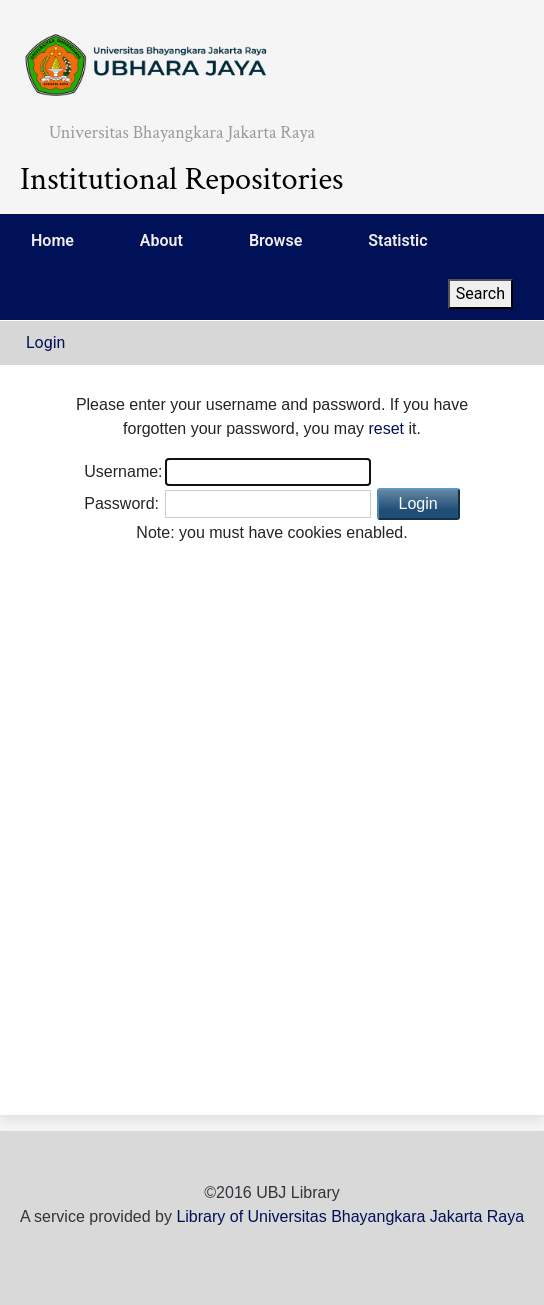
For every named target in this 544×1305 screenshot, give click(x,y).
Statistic (397, 240)
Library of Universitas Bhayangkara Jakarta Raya (350, 1216)
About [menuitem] (161, 240)
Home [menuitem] (52, 240)
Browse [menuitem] (275, 240)
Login (45, 342)
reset (386, 428)
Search (480, 293)
